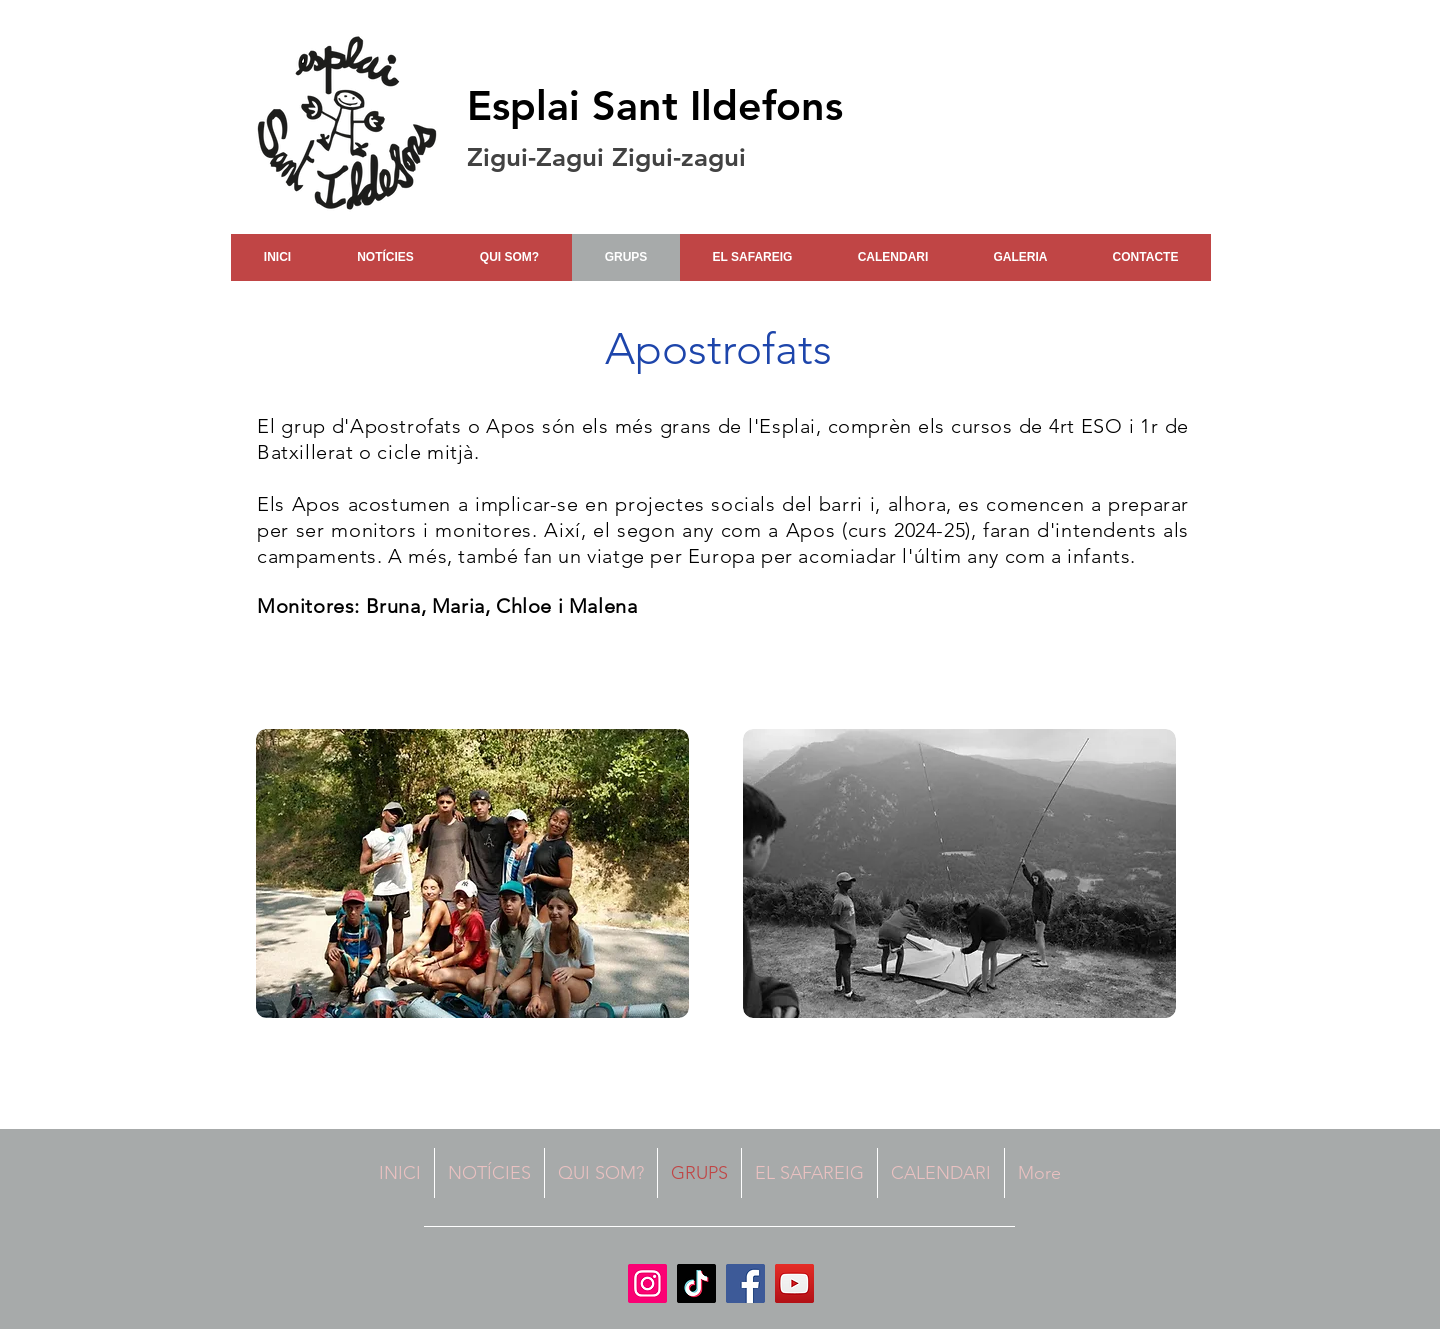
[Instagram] (647, 1283)
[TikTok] (696, 1283)
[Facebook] (745, 1283)
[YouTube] (794, 1283)
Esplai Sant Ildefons (655, 105)
